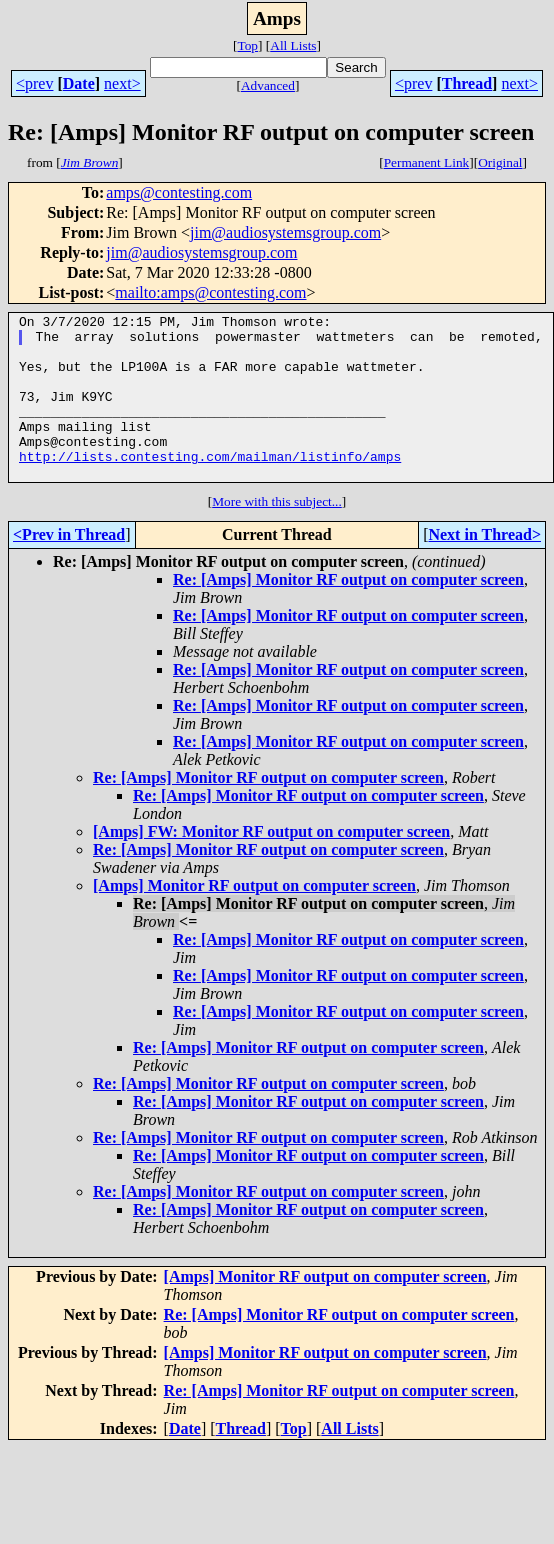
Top (247, 45)
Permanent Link (427, 162)
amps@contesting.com (179, 192)
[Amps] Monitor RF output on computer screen (254, 918)
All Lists (293, 45)
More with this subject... (277, 534)
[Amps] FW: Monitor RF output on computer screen (271, 864)
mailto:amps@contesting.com (210, 292)
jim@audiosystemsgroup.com (285, 232)
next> (122, 83)
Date (79, 83)
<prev (34, 83)
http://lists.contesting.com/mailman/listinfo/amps (210, 486)
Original (500, 162)
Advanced (268, 85)
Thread (467, 83)
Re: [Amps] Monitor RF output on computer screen (348, 612)
